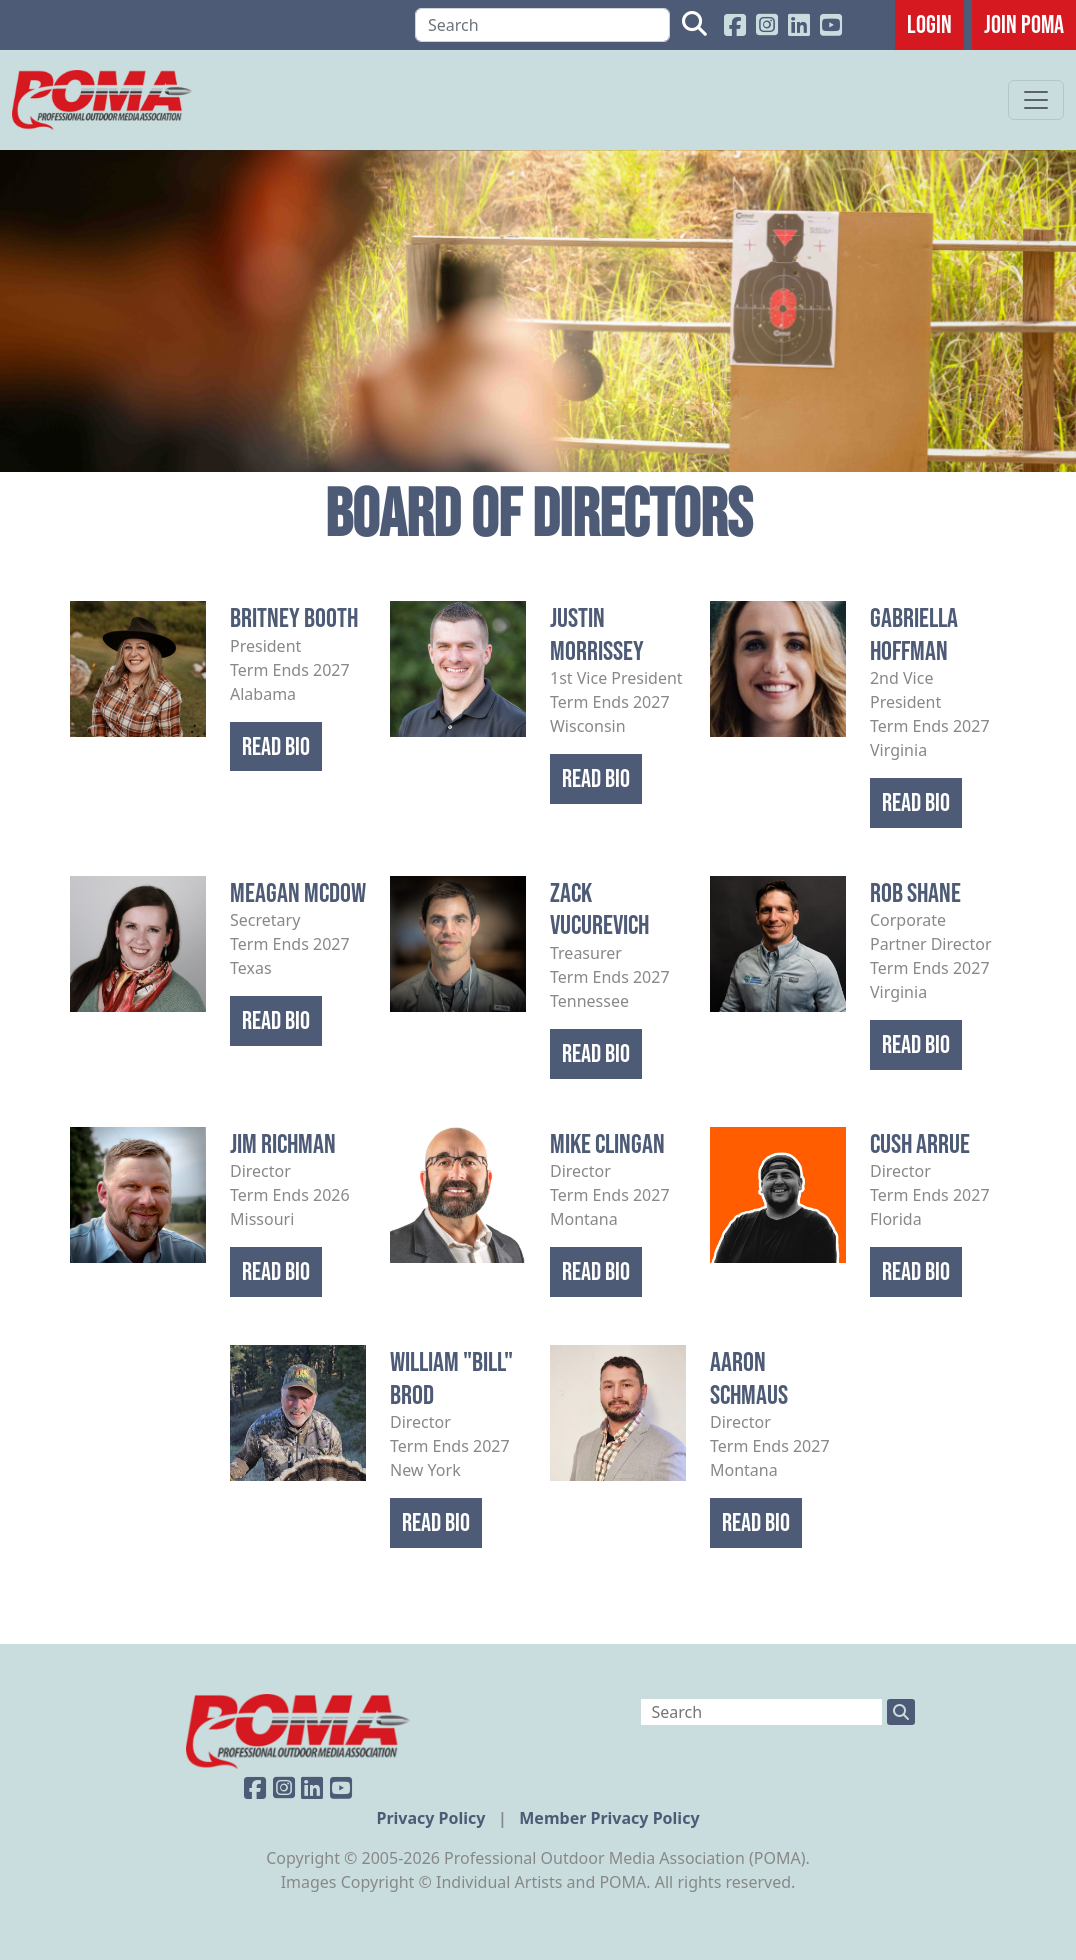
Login (929, 24)
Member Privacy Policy (609, 1818)
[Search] (542, 25)
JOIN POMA (1024, 24)
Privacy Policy (432, 1818)
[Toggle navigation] (1036, 100)
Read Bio (276, 746)
